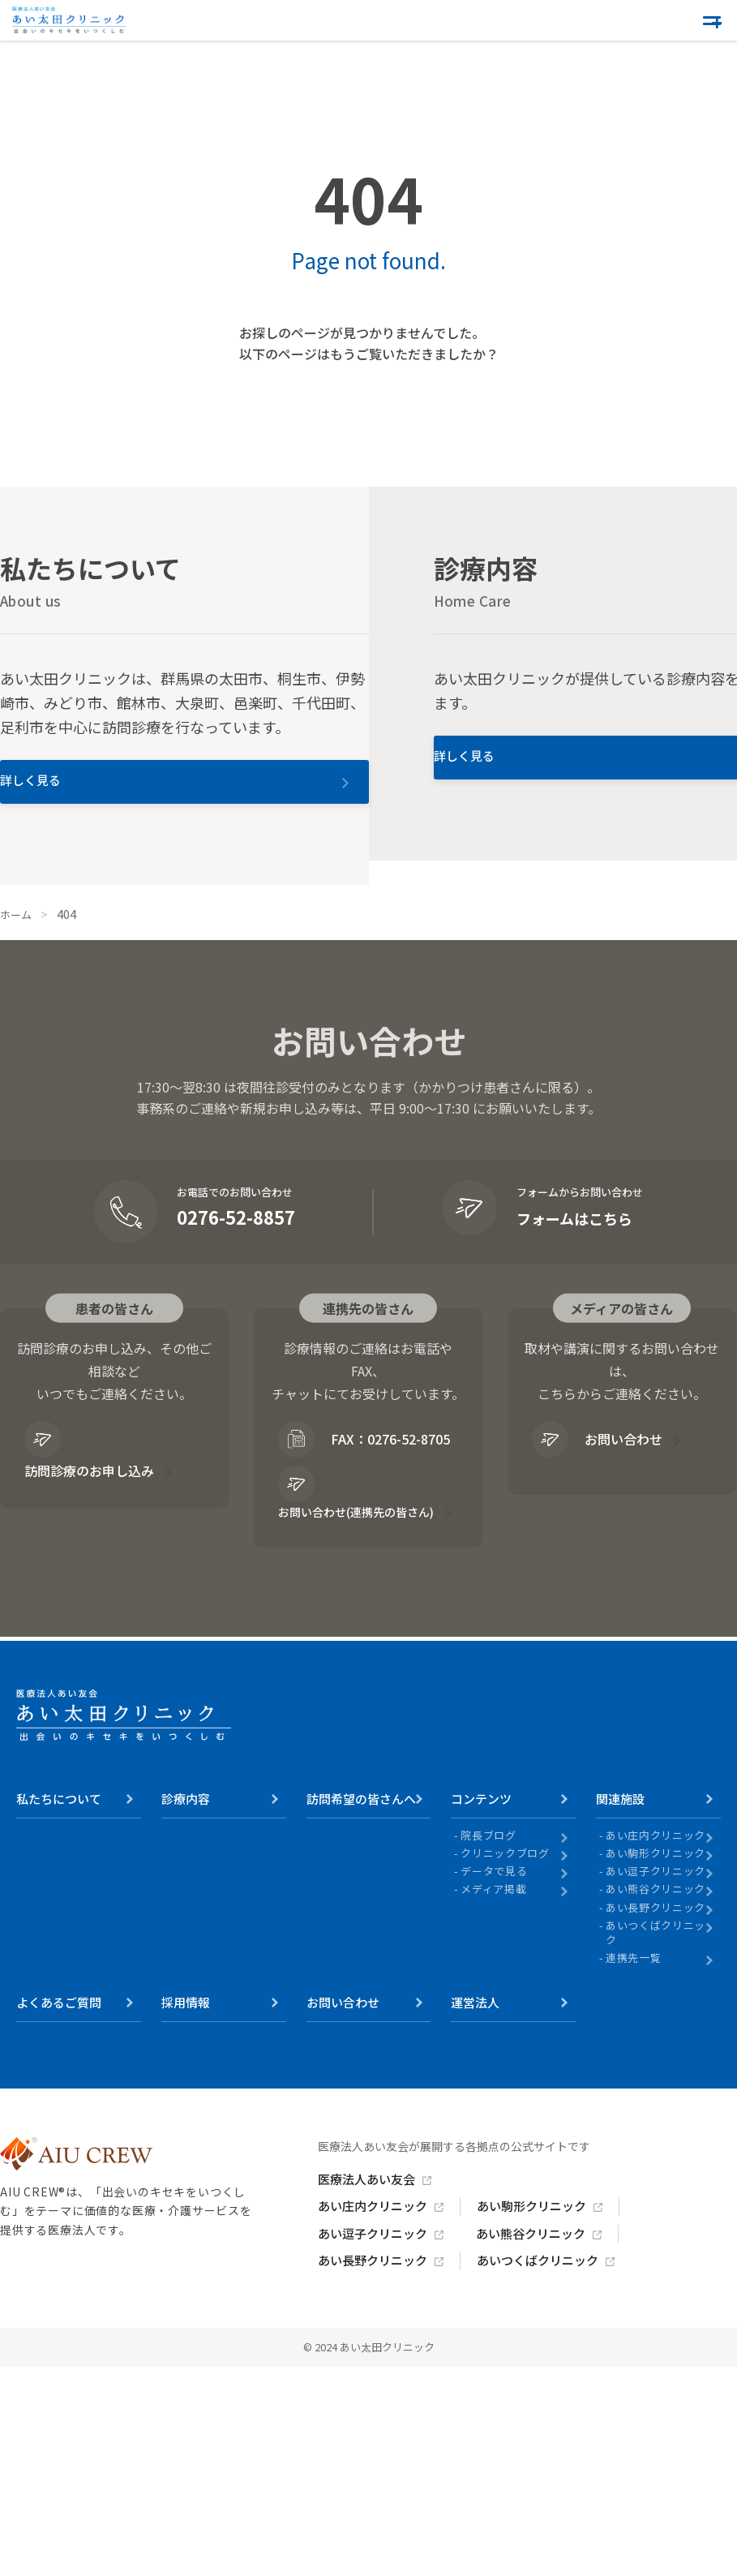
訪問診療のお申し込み (97, 1469)
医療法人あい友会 (373, 2216)
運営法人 (475, 2038)
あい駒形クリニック (655, 1889)
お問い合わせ (599, 1456)
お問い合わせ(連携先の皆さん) (359, 1537)
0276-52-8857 (236, 1234)
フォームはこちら (580, 1234)
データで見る (494, 1907)
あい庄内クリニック (655, 1871)
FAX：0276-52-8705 (342, 1469)
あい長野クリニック (655, 1943)
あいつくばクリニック (655, 1968)
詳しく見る (85, 794)
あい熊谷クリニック (655, 1925)
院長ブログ (488, 1871)
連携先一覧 (633, 1993)
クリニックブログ (505, 1889)
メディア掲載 (493, 1925)
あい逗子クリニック (655, 1907)
